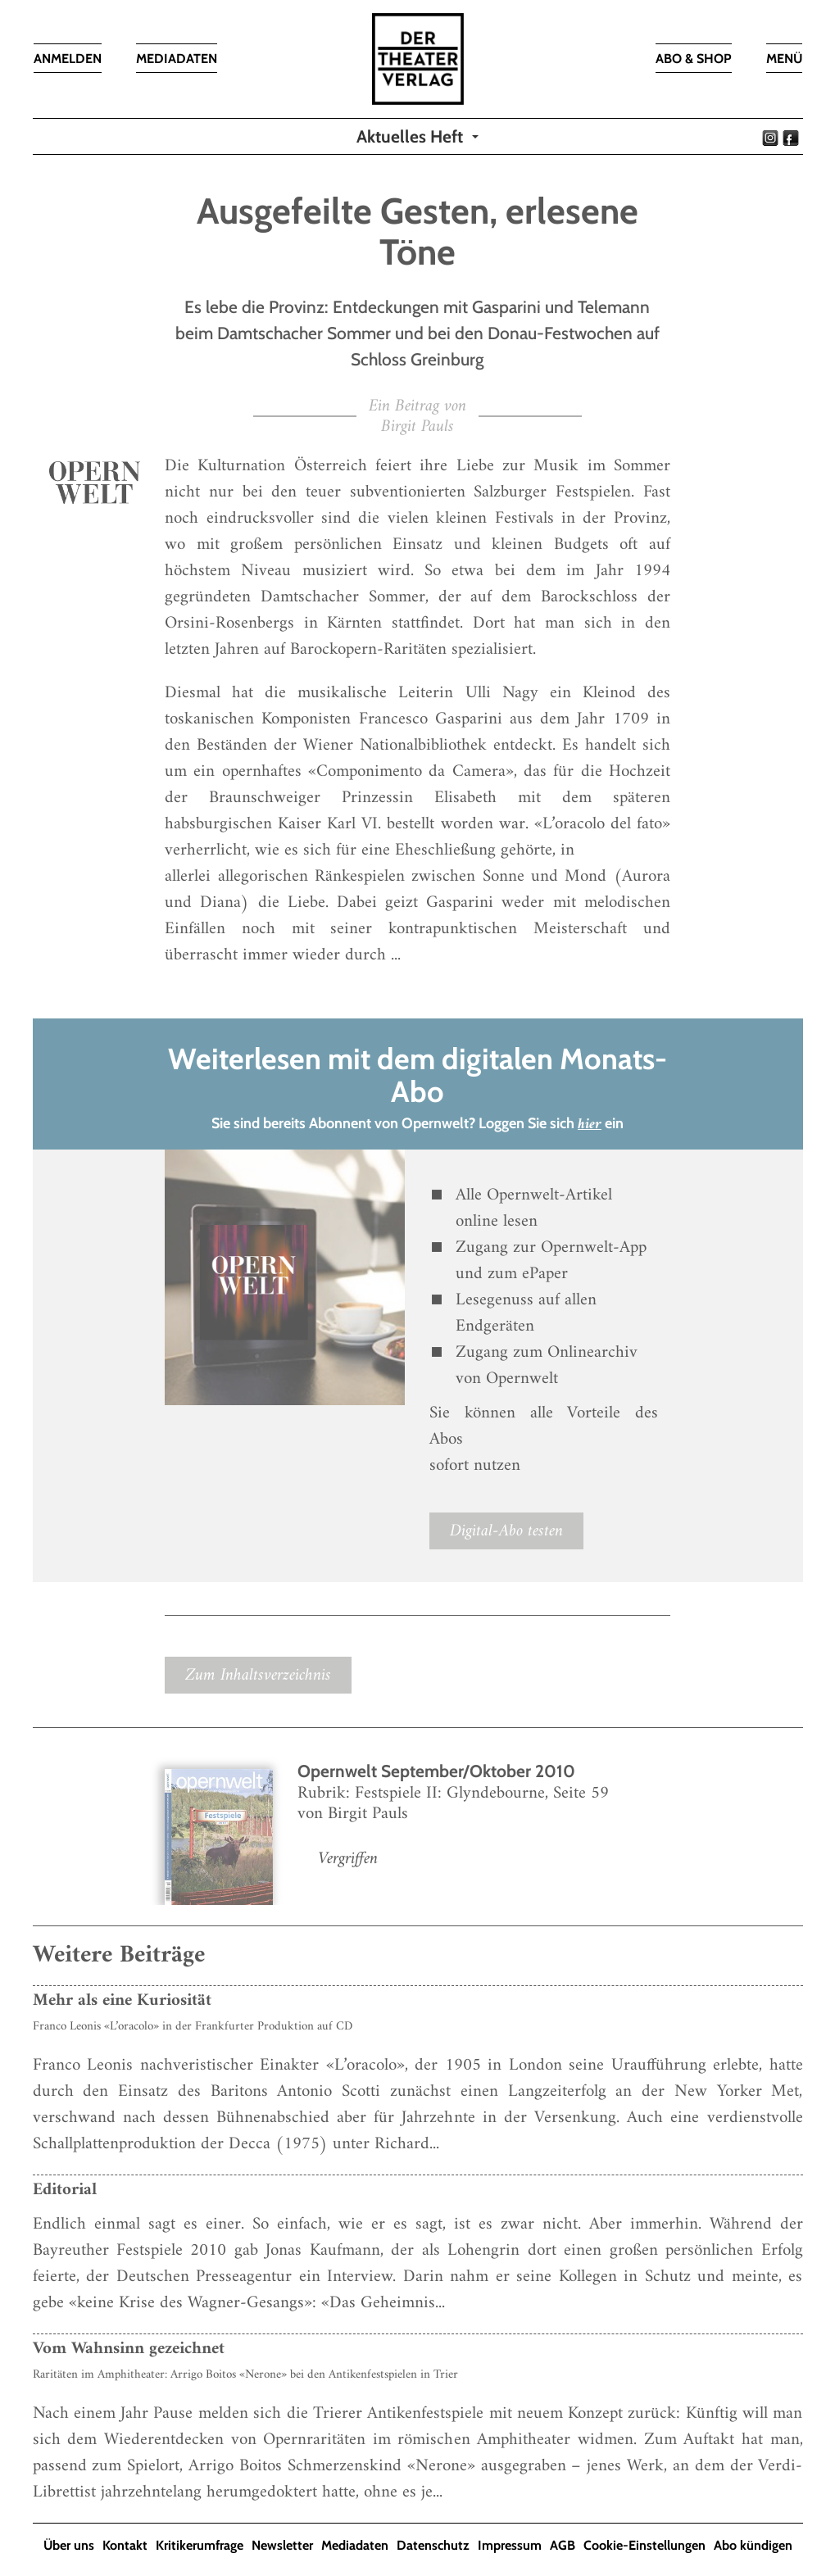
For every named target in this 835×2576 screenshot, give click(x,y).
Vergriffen (348, 1859)
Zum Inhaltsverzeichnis (258, 1675)
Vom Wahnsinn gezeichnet (129, 2348)
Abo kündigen (753, 2545)
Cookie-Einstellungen (644, 2545)
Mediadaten (354, 2545)
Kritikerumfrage (199, 2545)
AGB (562, 2545)
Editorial (65, 2190)
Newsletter (282, 2545)
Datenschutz (433, 2545)
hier (589, 1124)
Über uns (68, 2545)
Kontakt (124, 2545)
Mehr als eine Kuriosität (122, 2000)
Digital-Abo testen (506, 1531)
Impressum (510, 2545)
